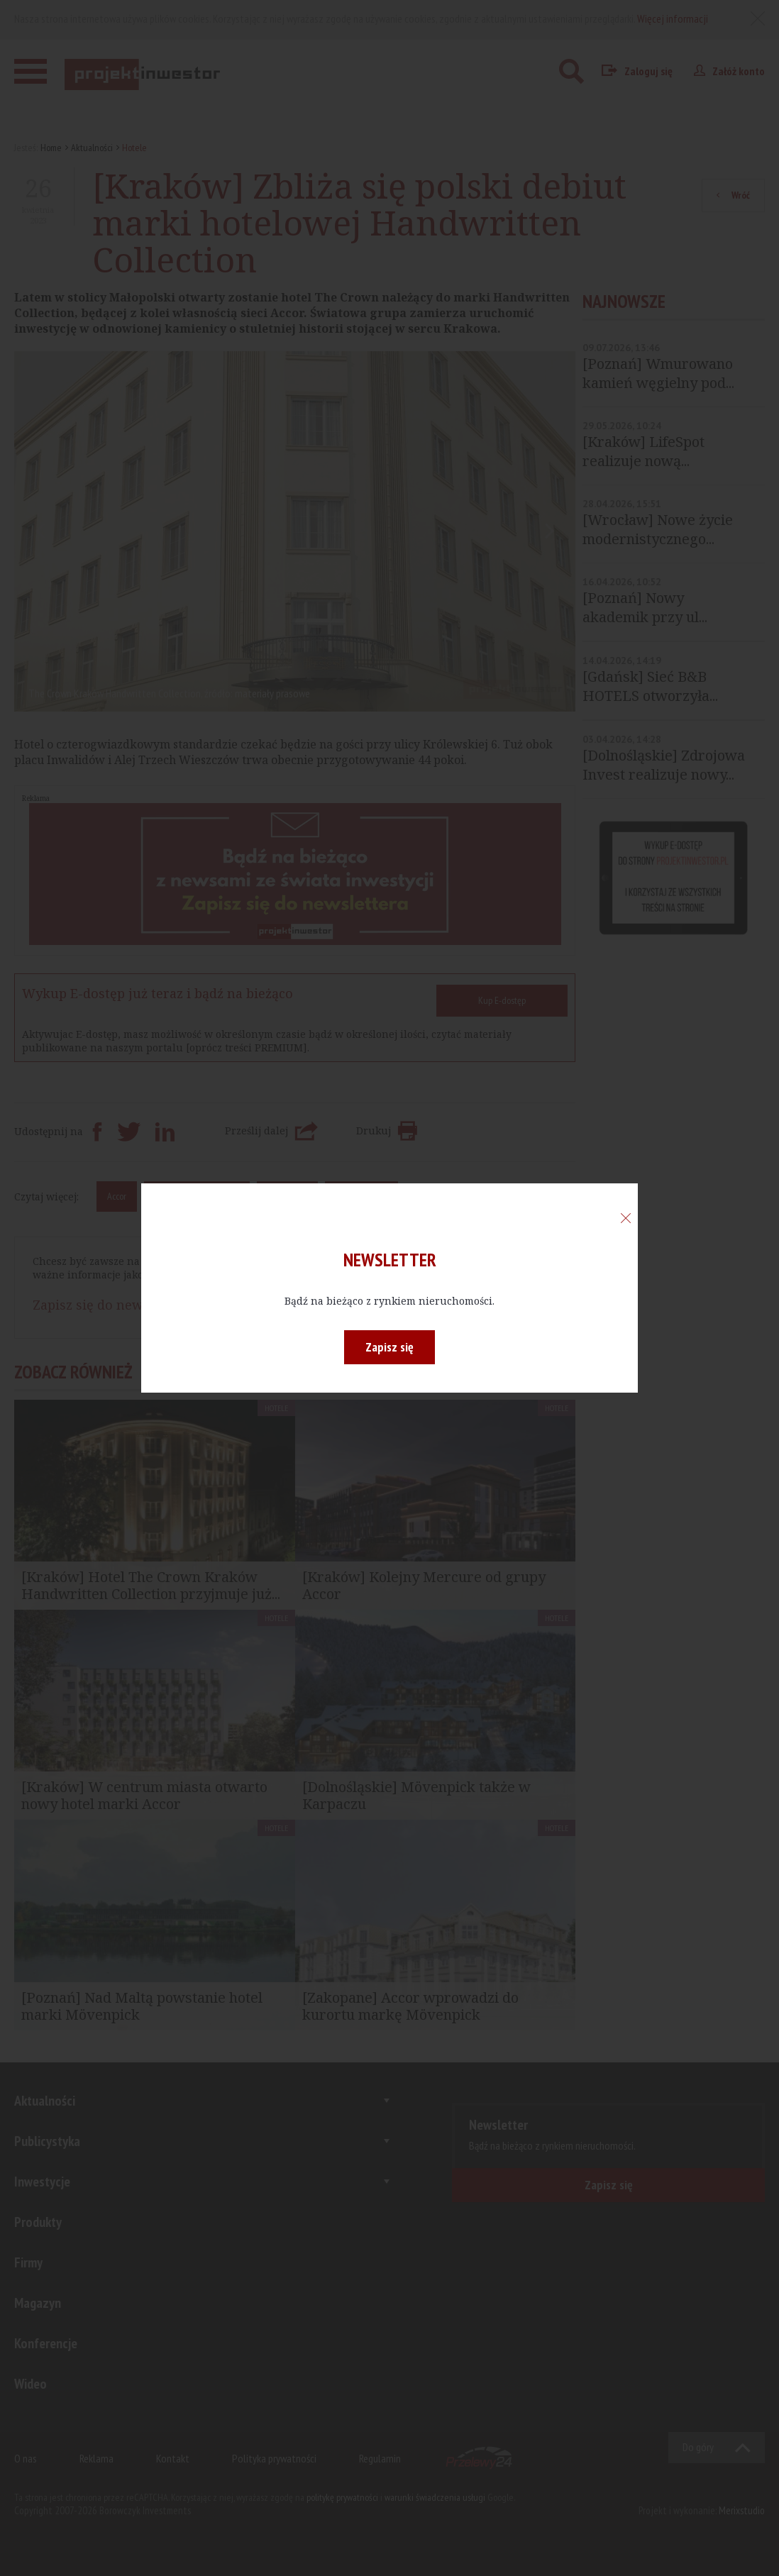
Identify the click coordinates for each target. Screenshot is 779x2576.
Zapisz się (389, 1347)
